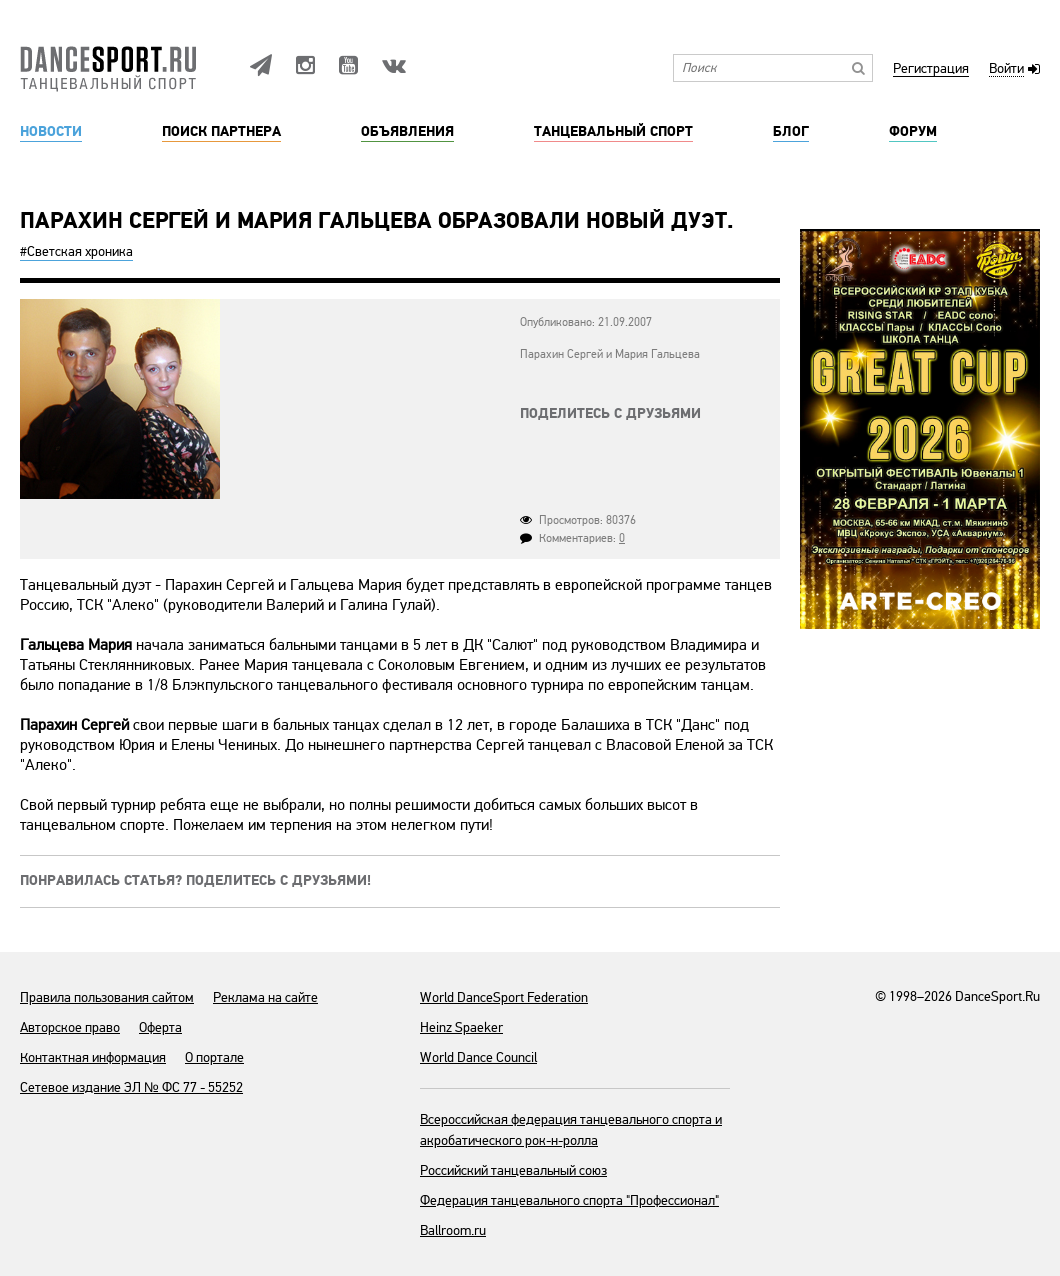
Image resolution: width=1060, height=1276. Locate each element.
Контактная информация (93, 1057)
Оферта (160, 1027)
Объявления (407, 132)
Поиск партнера (221, 132)
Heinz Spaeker (461, 1027)
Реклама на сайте (265, 997)
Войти (1006, 69)
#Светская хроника (76, 251)
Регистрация (931, 69)
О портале (214, 1057)
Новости (51, 132)
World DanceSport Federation (504, 997)
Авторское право (70, 1027)
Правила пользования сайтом (107, 997)
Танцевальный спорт (613, 132)
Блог (791, 132)
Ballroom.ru (453, 1230)
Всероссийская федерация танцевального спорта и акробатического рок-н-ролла (571, 1130)
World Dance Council (478, 1057)
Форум (913, 132)
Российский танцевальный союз (513, 1170)
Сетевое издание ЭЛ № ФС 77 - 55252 (131, 1087)
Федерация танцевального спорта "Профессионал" (569, 1200)
